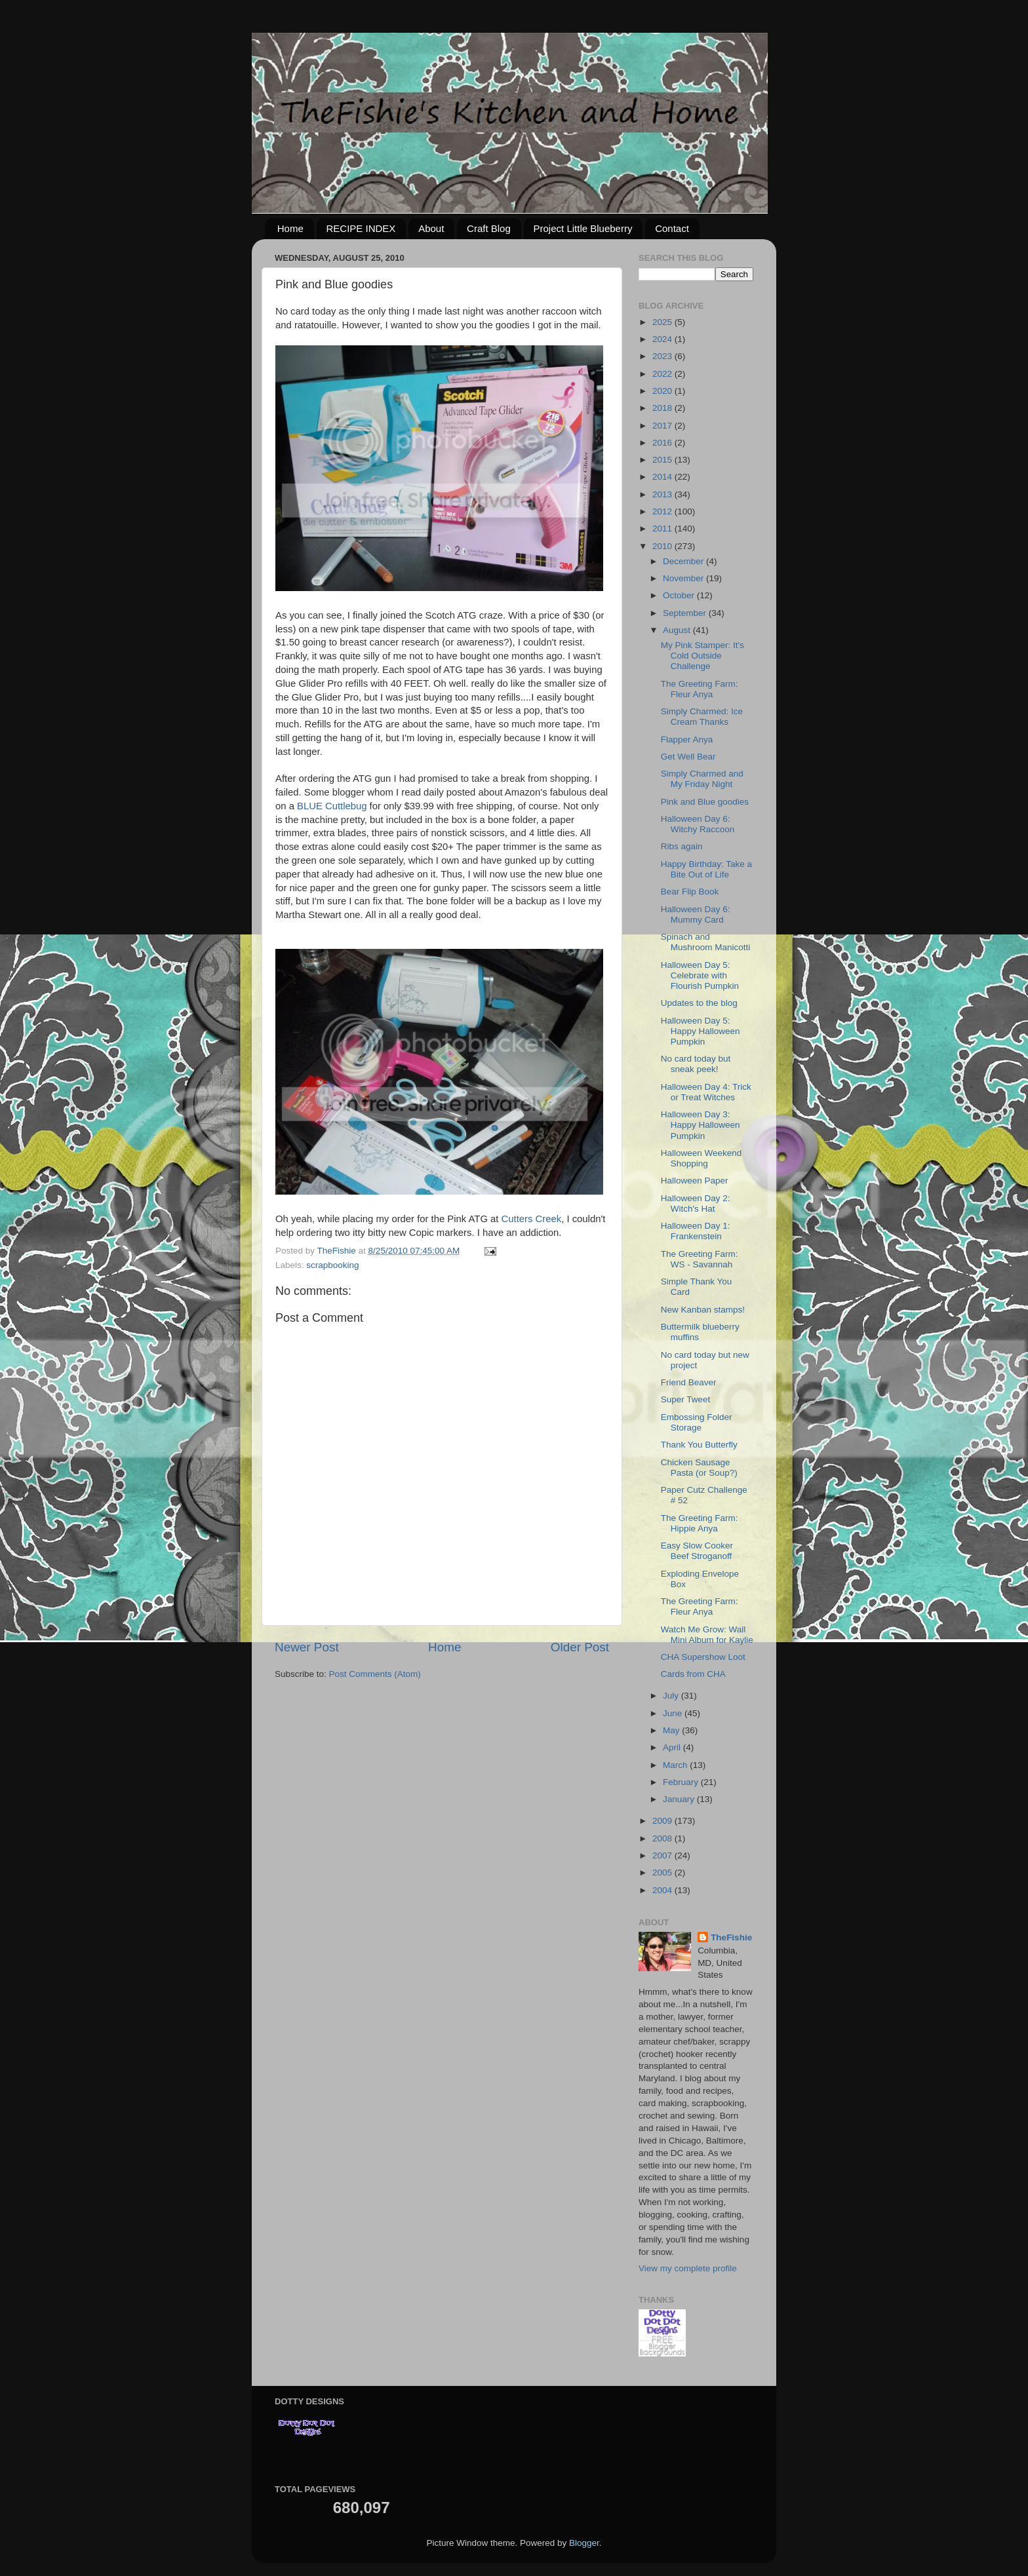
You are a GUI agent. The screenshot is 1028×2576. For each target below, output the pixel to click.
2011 (663, 528)
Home (290, 228)
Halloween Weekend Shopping (701, 1158)
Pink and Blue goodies (705, 802)
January (680, 1799)
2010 (663, 546)
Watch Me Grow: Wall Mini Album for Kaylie (707, 1634)
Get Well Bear (688, 756)
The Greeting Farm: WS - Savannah (699, 1259)
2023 (663, 356)
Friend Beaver (689, 1382)
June (673, 1713)
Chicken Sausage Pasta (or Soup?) (699, 1467)
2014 (663, 477)
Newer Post (307, 1647)
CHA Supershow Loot (703, 1657)
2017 (663, 426)
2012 (663, 511)
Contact (672, 228)
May (672, 1730)
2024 (663, 339)
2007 (663, 1855)
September (686, 613)
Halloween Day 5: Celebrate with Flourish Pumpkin (700, 975)
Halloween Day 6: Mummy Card (695, 914)
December (684, 561)
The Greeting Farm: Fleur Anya (699, 689)
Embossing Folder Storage (696, 1422)
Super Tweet (686, 1399)
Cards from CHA (693, 1674)
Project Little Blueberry (583, 228)
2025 (663, 322)
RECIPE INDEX (361, 228)
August (678, 630)
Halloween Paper (694, 1180)
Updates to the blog (699, 1003)
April (673, 1747)
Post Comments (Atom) (375, 1674)
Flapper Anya (687, 739)
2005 (663, 1872)
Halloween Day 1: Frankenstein (695, 1231)
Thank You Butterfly (699, 1445)
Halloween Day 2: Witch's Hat (695, 1203)
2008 (663, 1838)
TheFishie (731, 1937)
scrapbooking (332, 1265)
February (682, 1782)
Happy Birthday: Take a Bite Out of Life (706, 869)
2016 (663, 443)
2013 (663, 494)
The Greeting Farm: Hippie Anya (699, 1523)
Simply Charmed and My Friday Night (702, 779)
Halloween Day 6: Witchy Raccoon (698, 824)
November (684, 578)
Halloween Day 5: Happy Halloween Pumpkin (700, 1031)
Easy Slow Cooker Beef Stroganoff (697, 1551)
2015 (663, 460)
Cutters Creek (532, 1219)
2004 (663, 1890)
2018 (663, 408)
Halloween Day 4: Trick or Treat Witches (706, 1092)
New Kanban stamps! (703, 1310)
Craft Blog (489, 228)
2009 (663, 1821)
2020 (663, 391)
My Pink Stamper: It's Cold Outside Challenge (702, 655)
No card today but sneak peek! (696, 1064)
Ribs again (682, 846)
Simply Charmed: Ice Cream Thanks (702, 716)
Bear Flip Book (690, 891)
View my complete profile (688, 2268)
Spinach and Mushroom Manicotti (706, 942)
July (672, 1696)
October (680, 595)
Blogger (584, 2543)
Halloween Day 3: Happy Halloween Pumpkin (700, 1124)
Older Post (580, 1647)
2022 (663, 374)
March (676, 1765)
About (431, 228)
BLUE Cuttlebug (331, 806)
